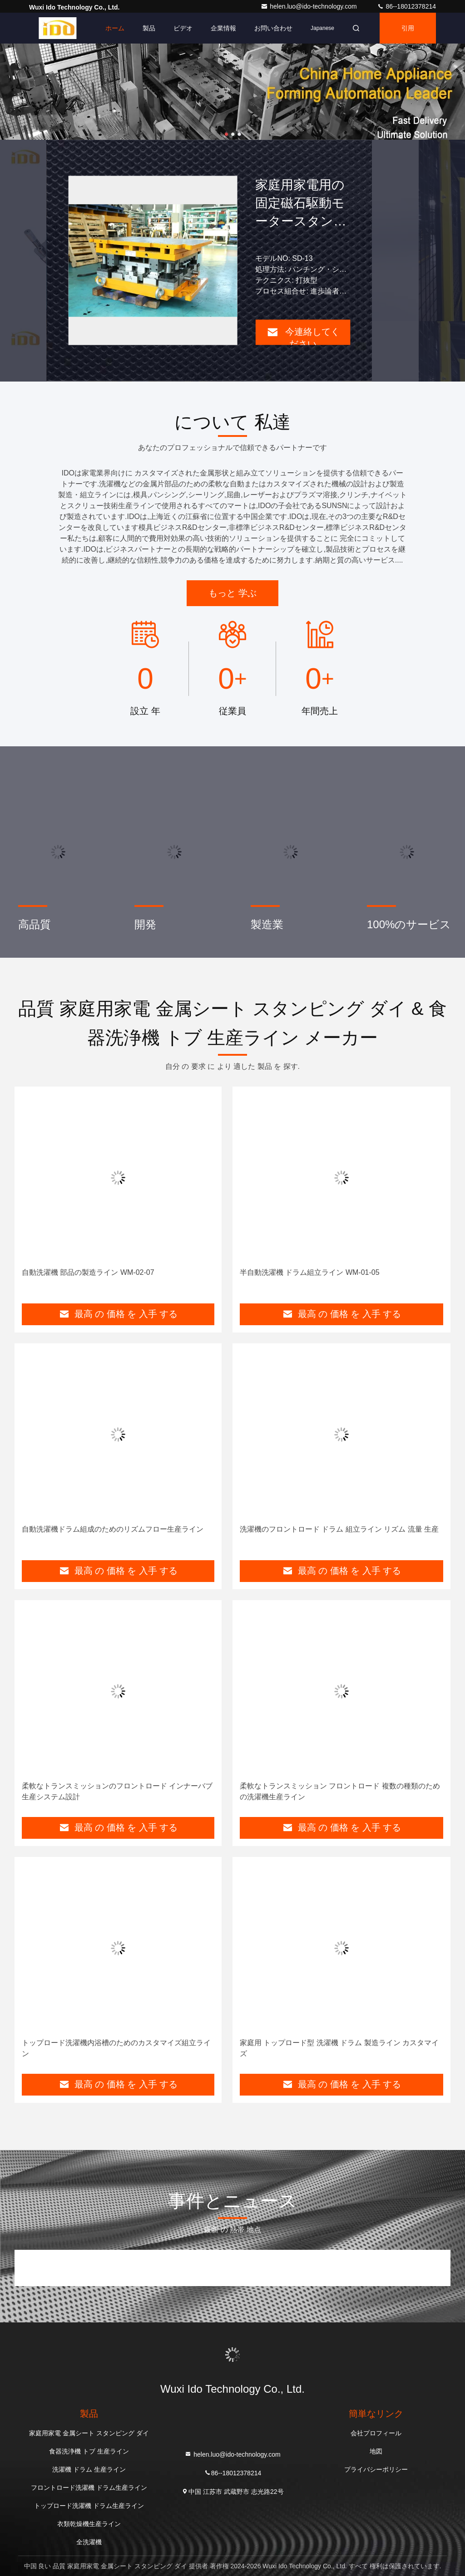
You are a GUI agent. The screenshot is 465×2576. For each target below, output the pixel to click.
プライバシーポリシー (376, 2469)
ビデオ (183, 28)
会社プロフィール (376, 2433)
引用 (407, 28)
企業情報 (223, 28)
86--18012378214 (406, 6)
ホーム (114, 28)
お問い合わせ (273, 28)
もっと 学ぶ (232, 593)
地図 (376, 2451)
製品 (149, 28)
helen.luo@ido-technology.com (309, 6)
